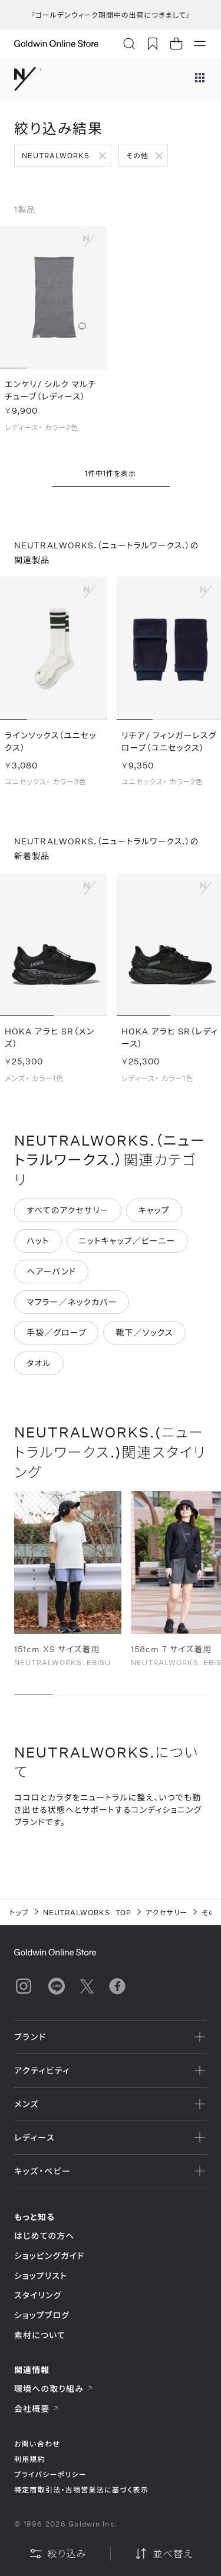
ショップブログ (42, 2315)
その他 (137, 155)
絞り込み (58, 2554)
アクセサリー (167, 1912)
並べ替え (163, 2554)
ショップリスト (40, 2275)
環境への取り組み (53, 2388)
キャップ (154, 1211)
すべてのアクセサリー (68, 1211)
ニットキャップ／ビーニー (127, 1241)
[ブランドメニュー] (200, 79)
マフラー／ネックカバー (72, 1303)
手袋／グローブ (56, 1333)
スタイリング (37, 2295)
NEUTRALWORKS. (57, 155)
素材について (39, 2335)
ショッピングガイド (49, 2255)
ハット (38, 1241)
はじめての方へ (44, 2235)
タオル (39, 1364)
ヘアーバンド (51, 1272)
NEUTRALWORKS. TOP (87, 1912)
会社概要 (36, 2408)
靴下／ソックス (144, 1333)
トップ (19, 1912)
